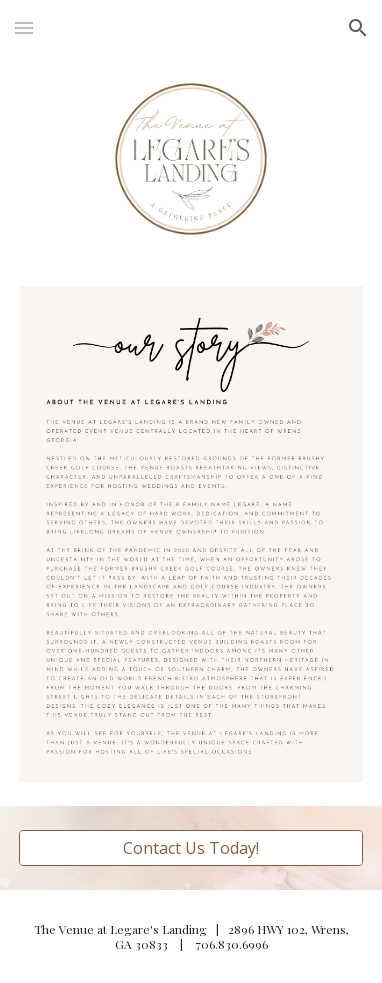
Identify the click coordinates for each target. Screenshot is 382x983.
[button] (24, 27)
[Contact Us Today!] (191, 848)
